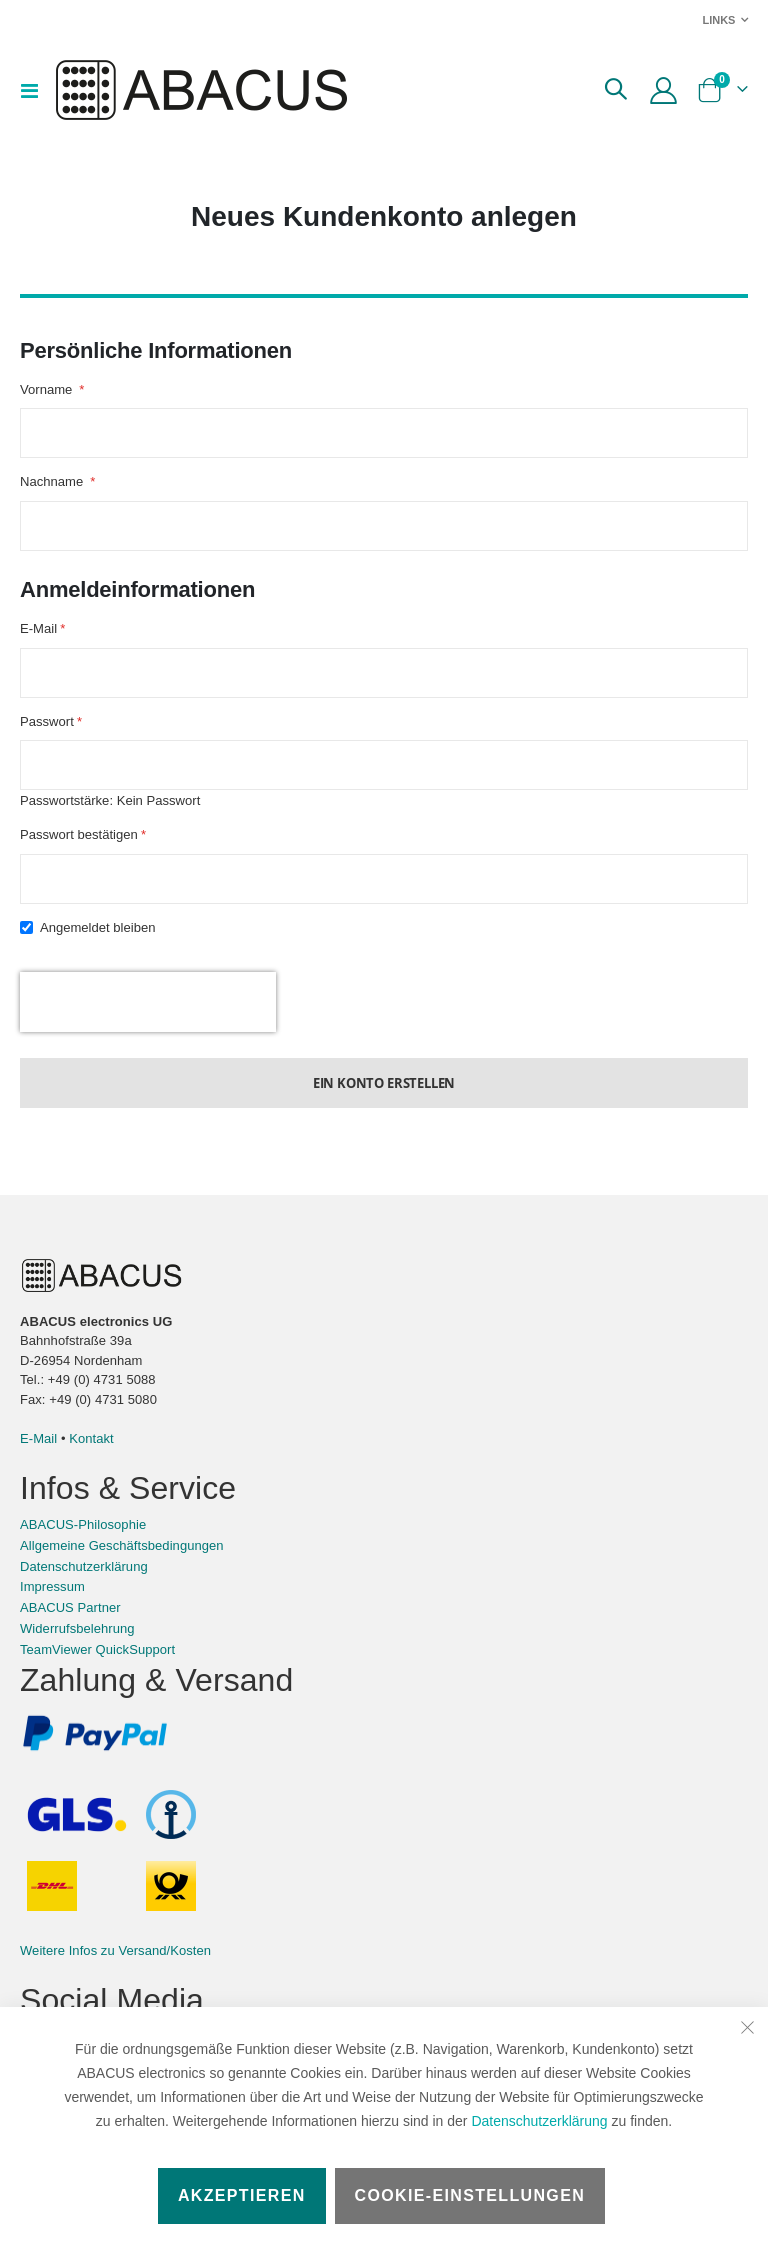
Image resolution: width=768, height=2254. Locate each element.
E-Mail (38, 1466)
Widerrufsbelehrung (77, 1656)
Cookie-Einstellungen (470, 2195)
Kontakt (91, 1466)
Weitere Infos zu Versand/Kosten (115, 1978)
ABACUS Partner (70, 1635)
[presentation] (148, 1027)
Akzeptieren (242, 2195)
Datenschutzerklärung (539, 2121)
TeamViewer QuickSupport (97, 1676)
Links (718, 20)
